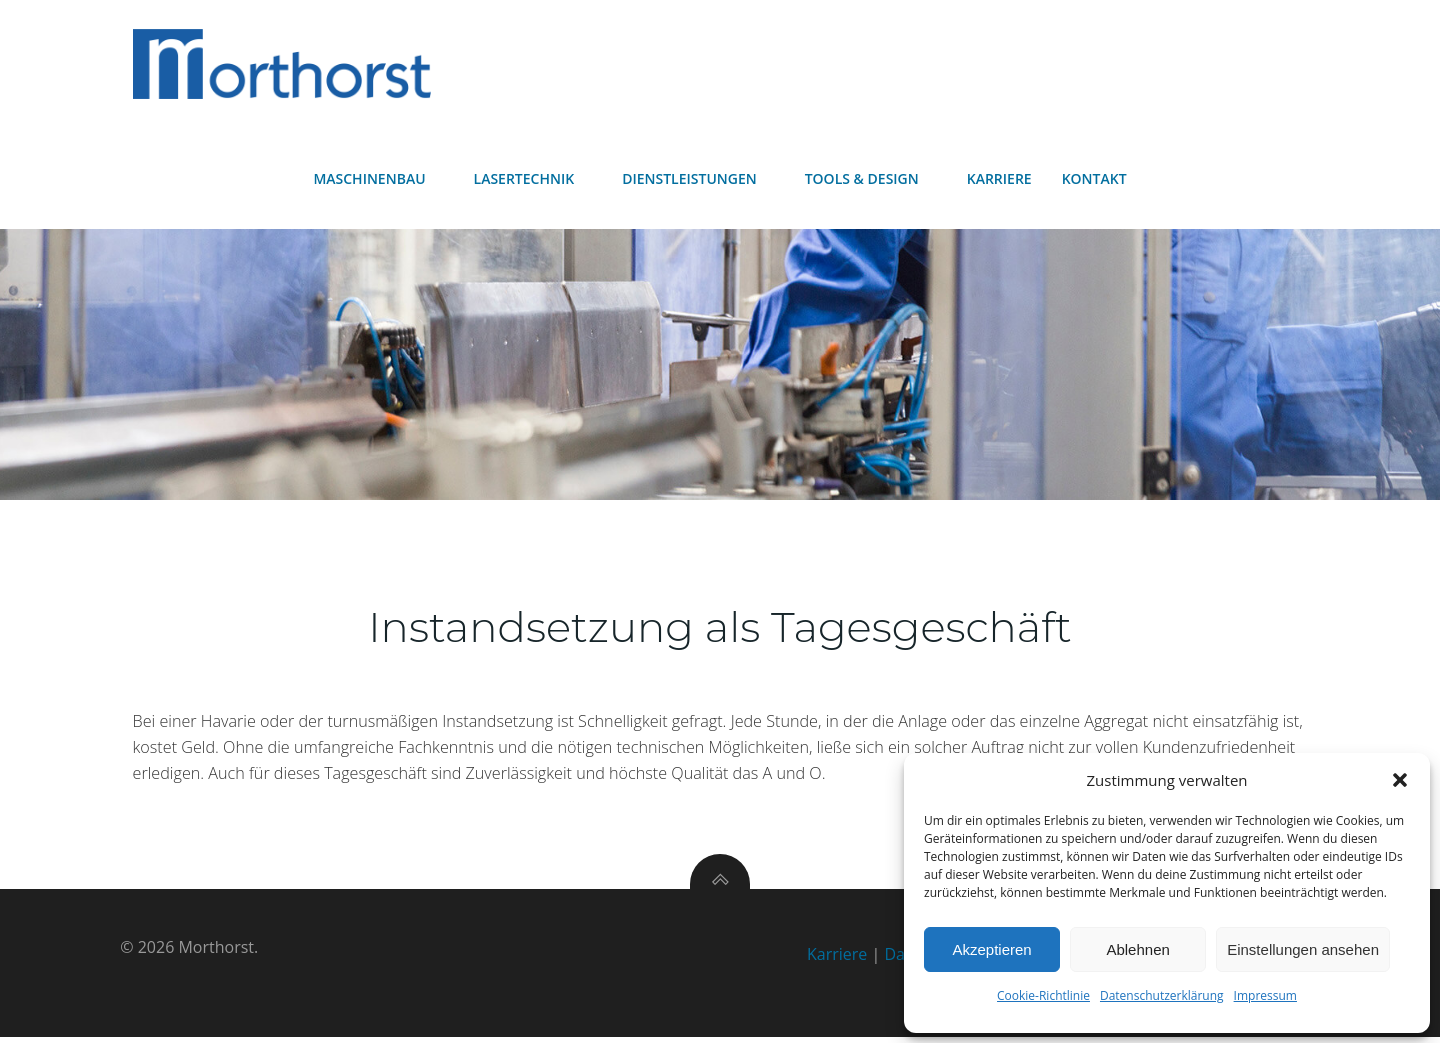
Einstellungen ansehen (1303, 949)
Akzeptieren (991, 949)
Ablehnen (1137, 949)
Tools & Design (871, 180)
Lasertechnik (533, 180)
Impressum (1265, 995)
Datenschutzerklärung (1162, 995)
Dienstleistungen (698, 180)
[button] (1400, 780)
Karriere (999, 180)
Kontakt (1094, 180)
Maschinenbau (378, 180)
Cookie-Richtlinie (1043, 995)
